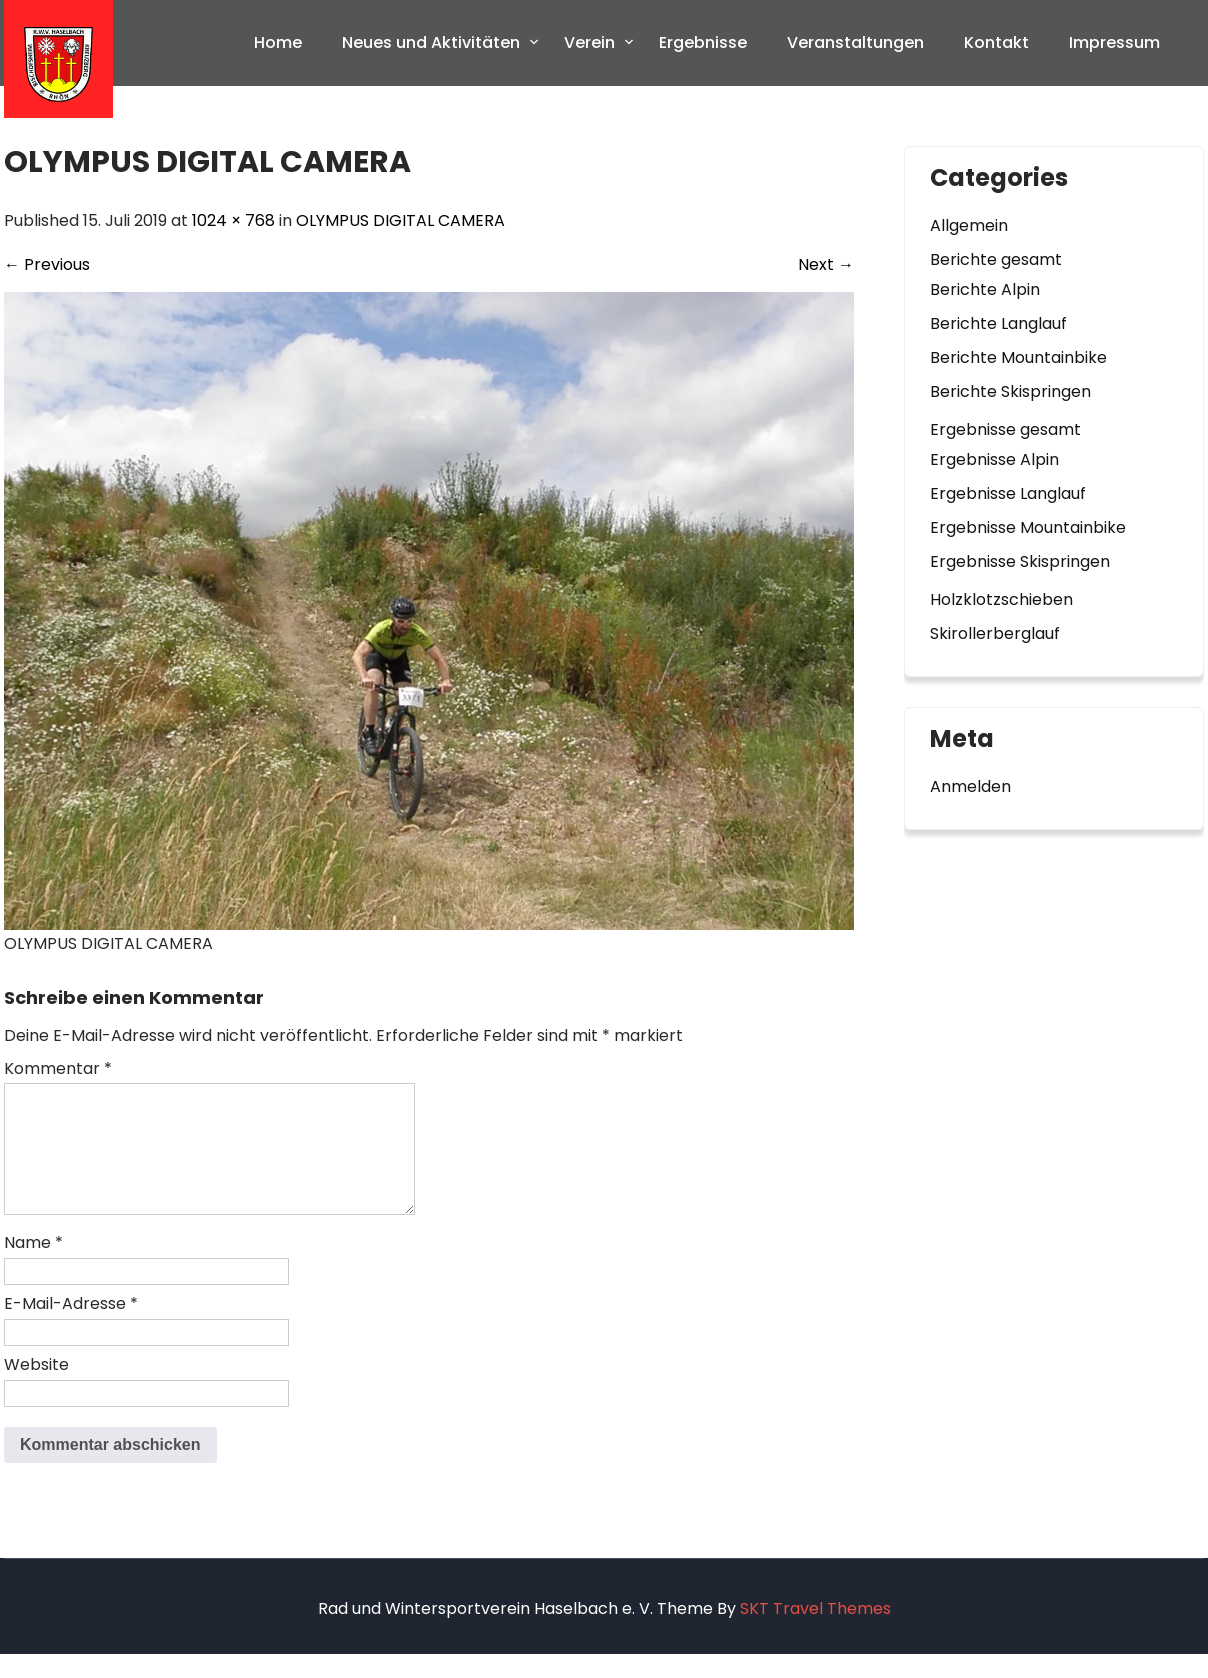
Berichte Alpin (985, 289)
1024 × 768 (233, 220)
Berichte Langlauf (998, 323)
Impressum (1114, 42)
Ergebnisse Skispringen (1020, 561)
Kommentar (58, 1068)
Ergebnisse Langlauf (1008, 493)
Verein (589, 42)
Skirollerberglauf (995, 633)
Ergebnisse (703, 42)
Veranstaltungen (855, 42)
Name (33, 1266)
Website (36, 1388)
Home (278, 42)
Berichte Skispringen (1010, 391)
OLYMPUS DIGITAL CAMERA (400, 220)
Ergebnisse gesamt (1005, 429)
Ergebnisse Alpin (994, 459)
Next (826, 264)
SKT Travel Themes (815, 1632)
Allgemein (969, 225)
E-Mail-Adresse (71, 1327)
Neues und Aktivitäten (431, 42)
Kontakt (996, 42)
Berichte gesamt (996, 259)
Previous (47, 264)
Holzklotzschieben (1001, 599)
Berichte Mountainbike (1018, 357)
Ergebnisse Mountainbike (1028, 527)
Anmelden (970, 786)
